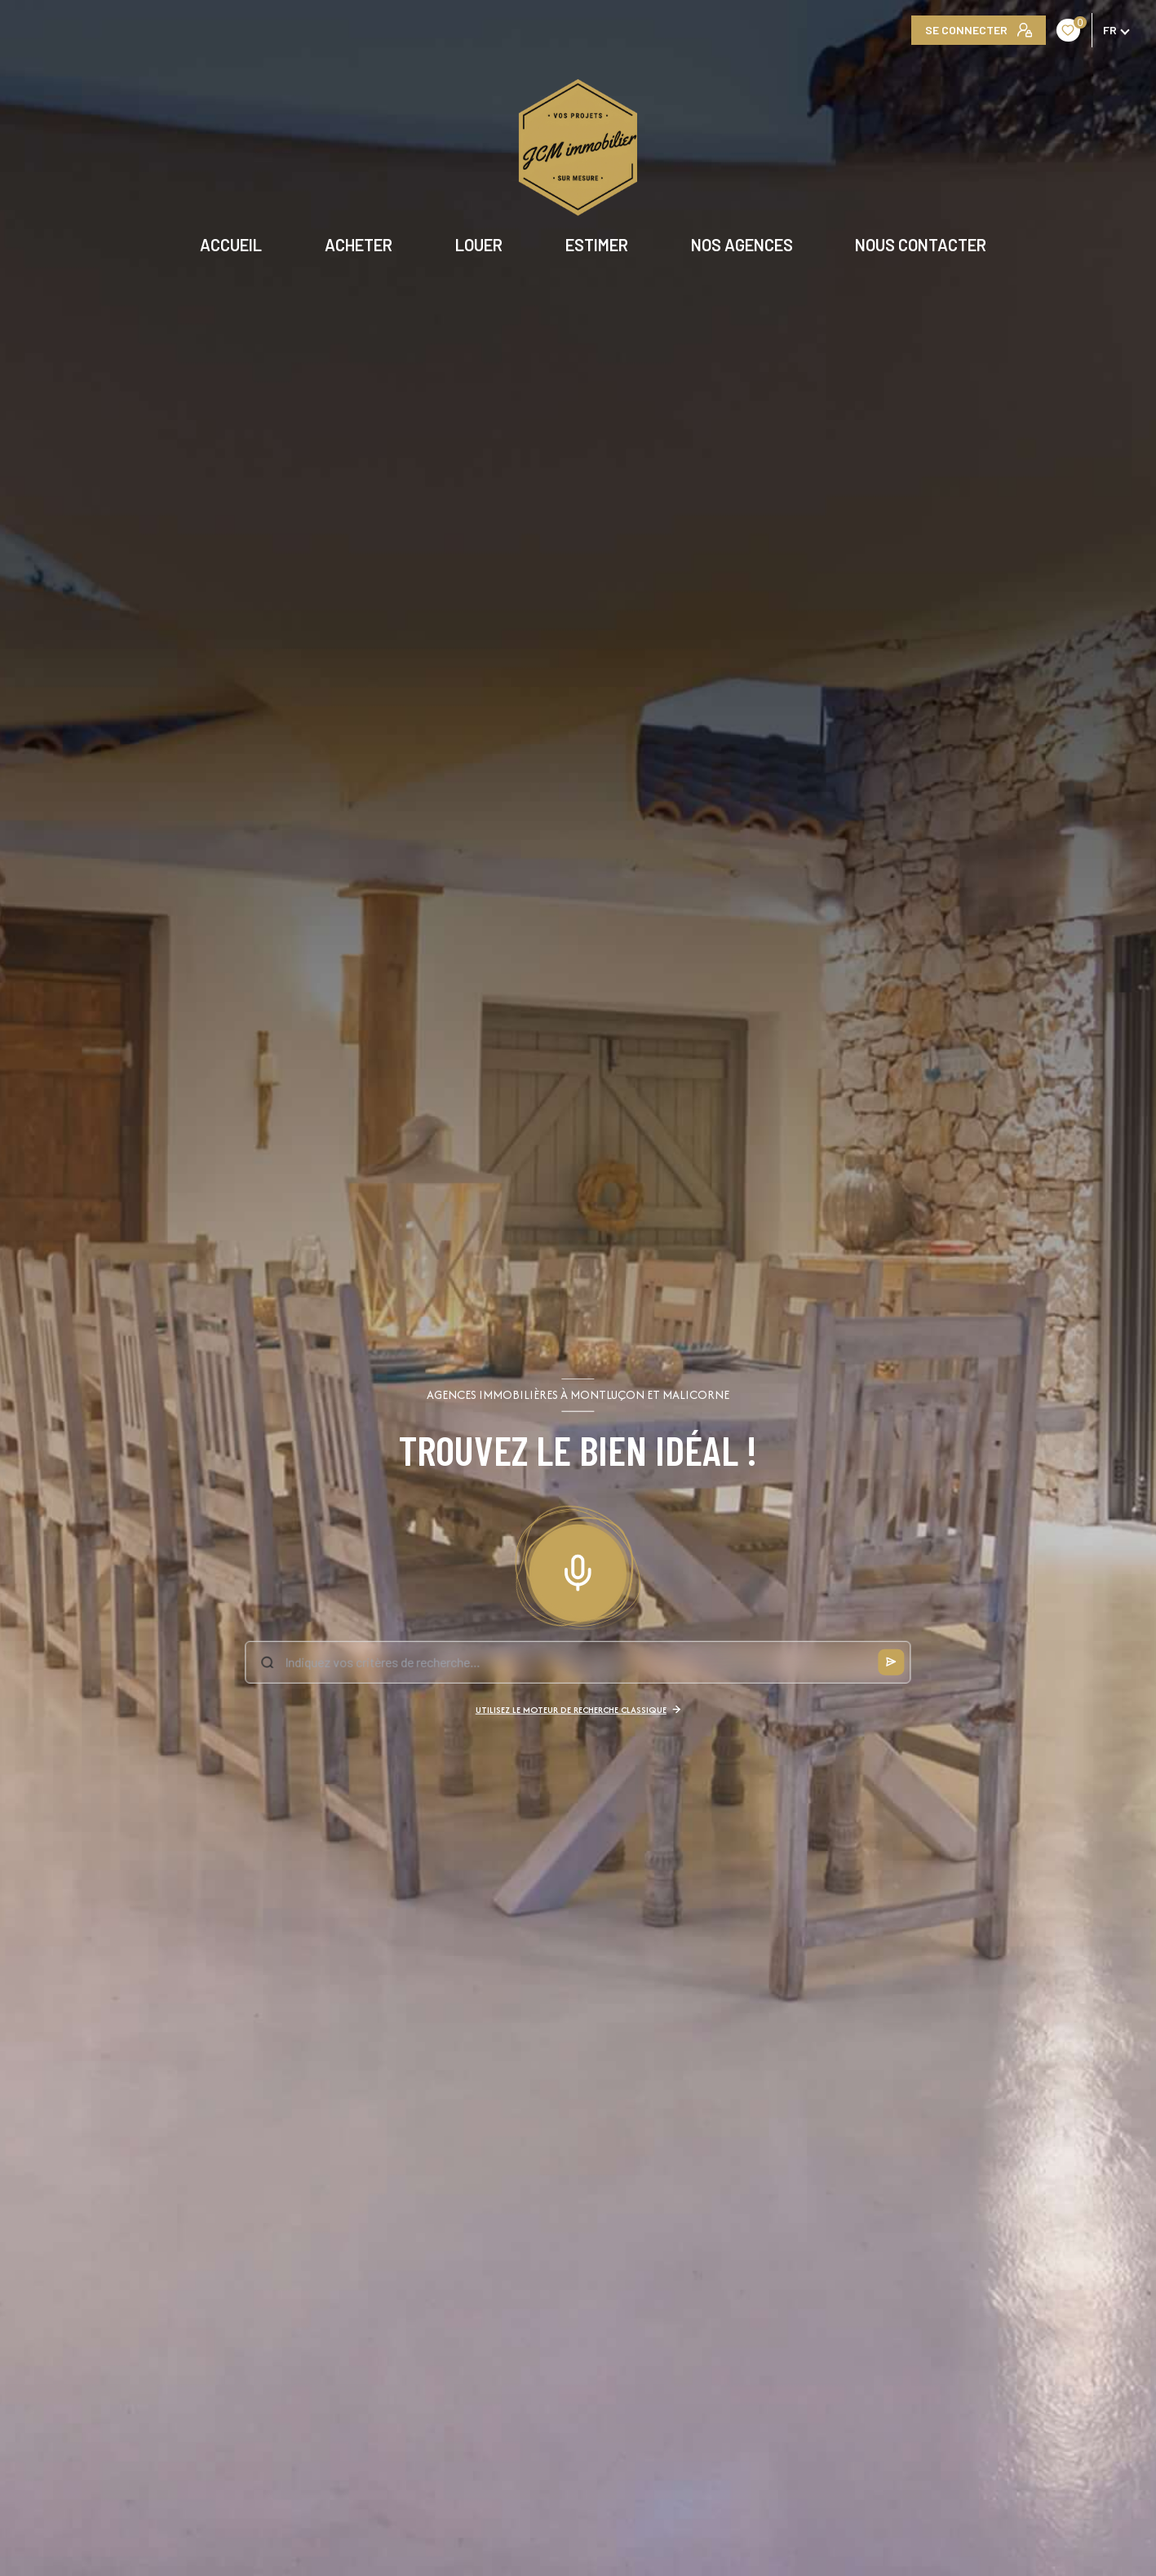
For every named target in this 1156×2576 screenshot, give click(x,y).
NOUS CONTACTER (921, 245)
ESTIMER (596, 245)
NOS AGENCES (742, 245)
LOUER (479, 245)
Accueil (232, 245)
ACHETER (359, 245)
